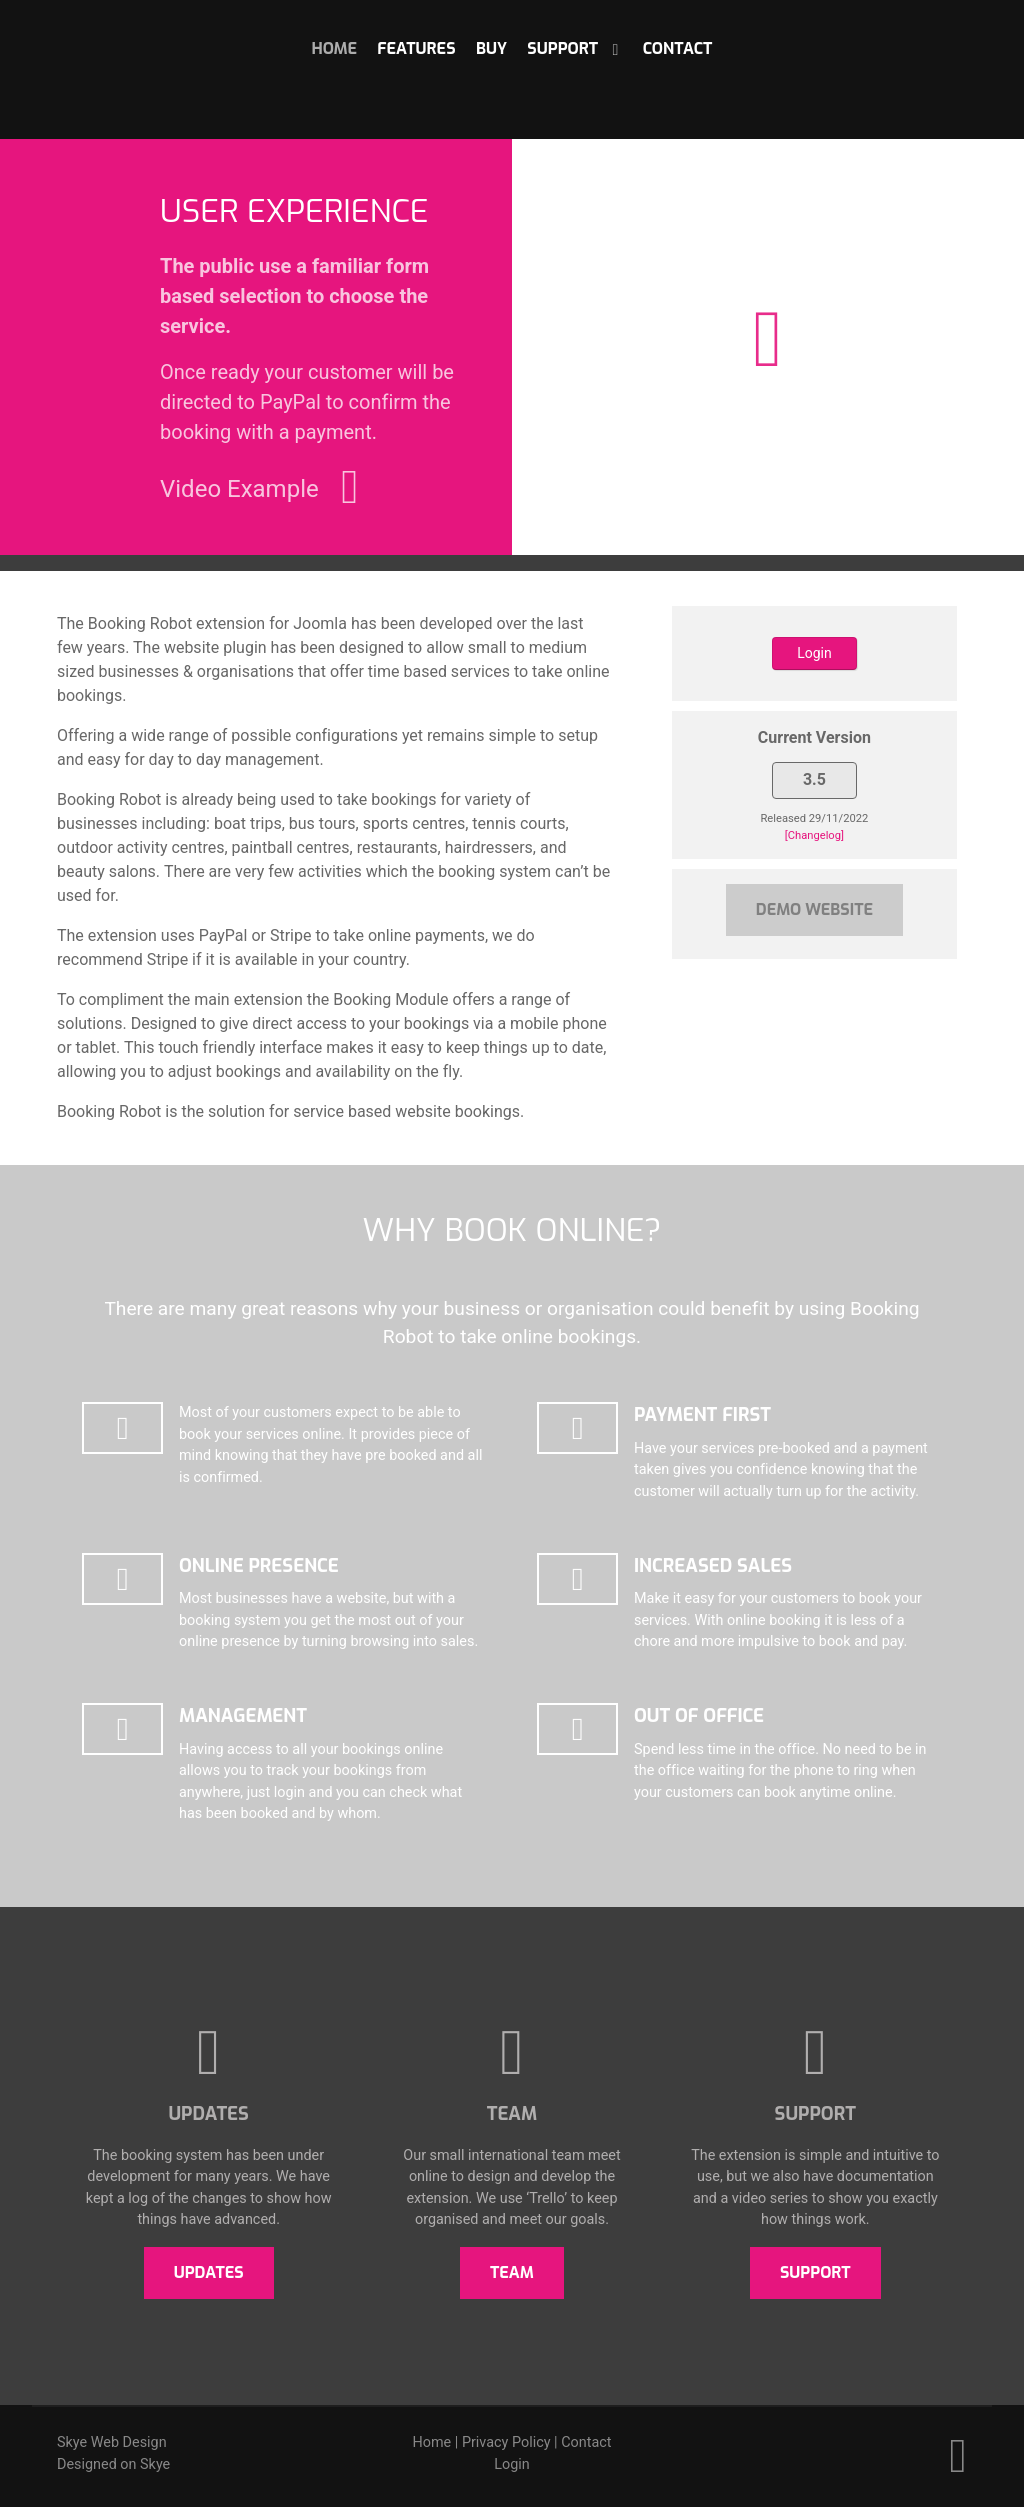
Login (814, 653)
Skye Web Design (112, 2442)
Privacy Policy (506, 2442)
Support (815, 2272)
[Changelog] (814, 835)
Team (512, 2272)
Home (432, 2442)
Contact (586, 2442)
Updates (209, 2272)
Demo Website (814, 909)
